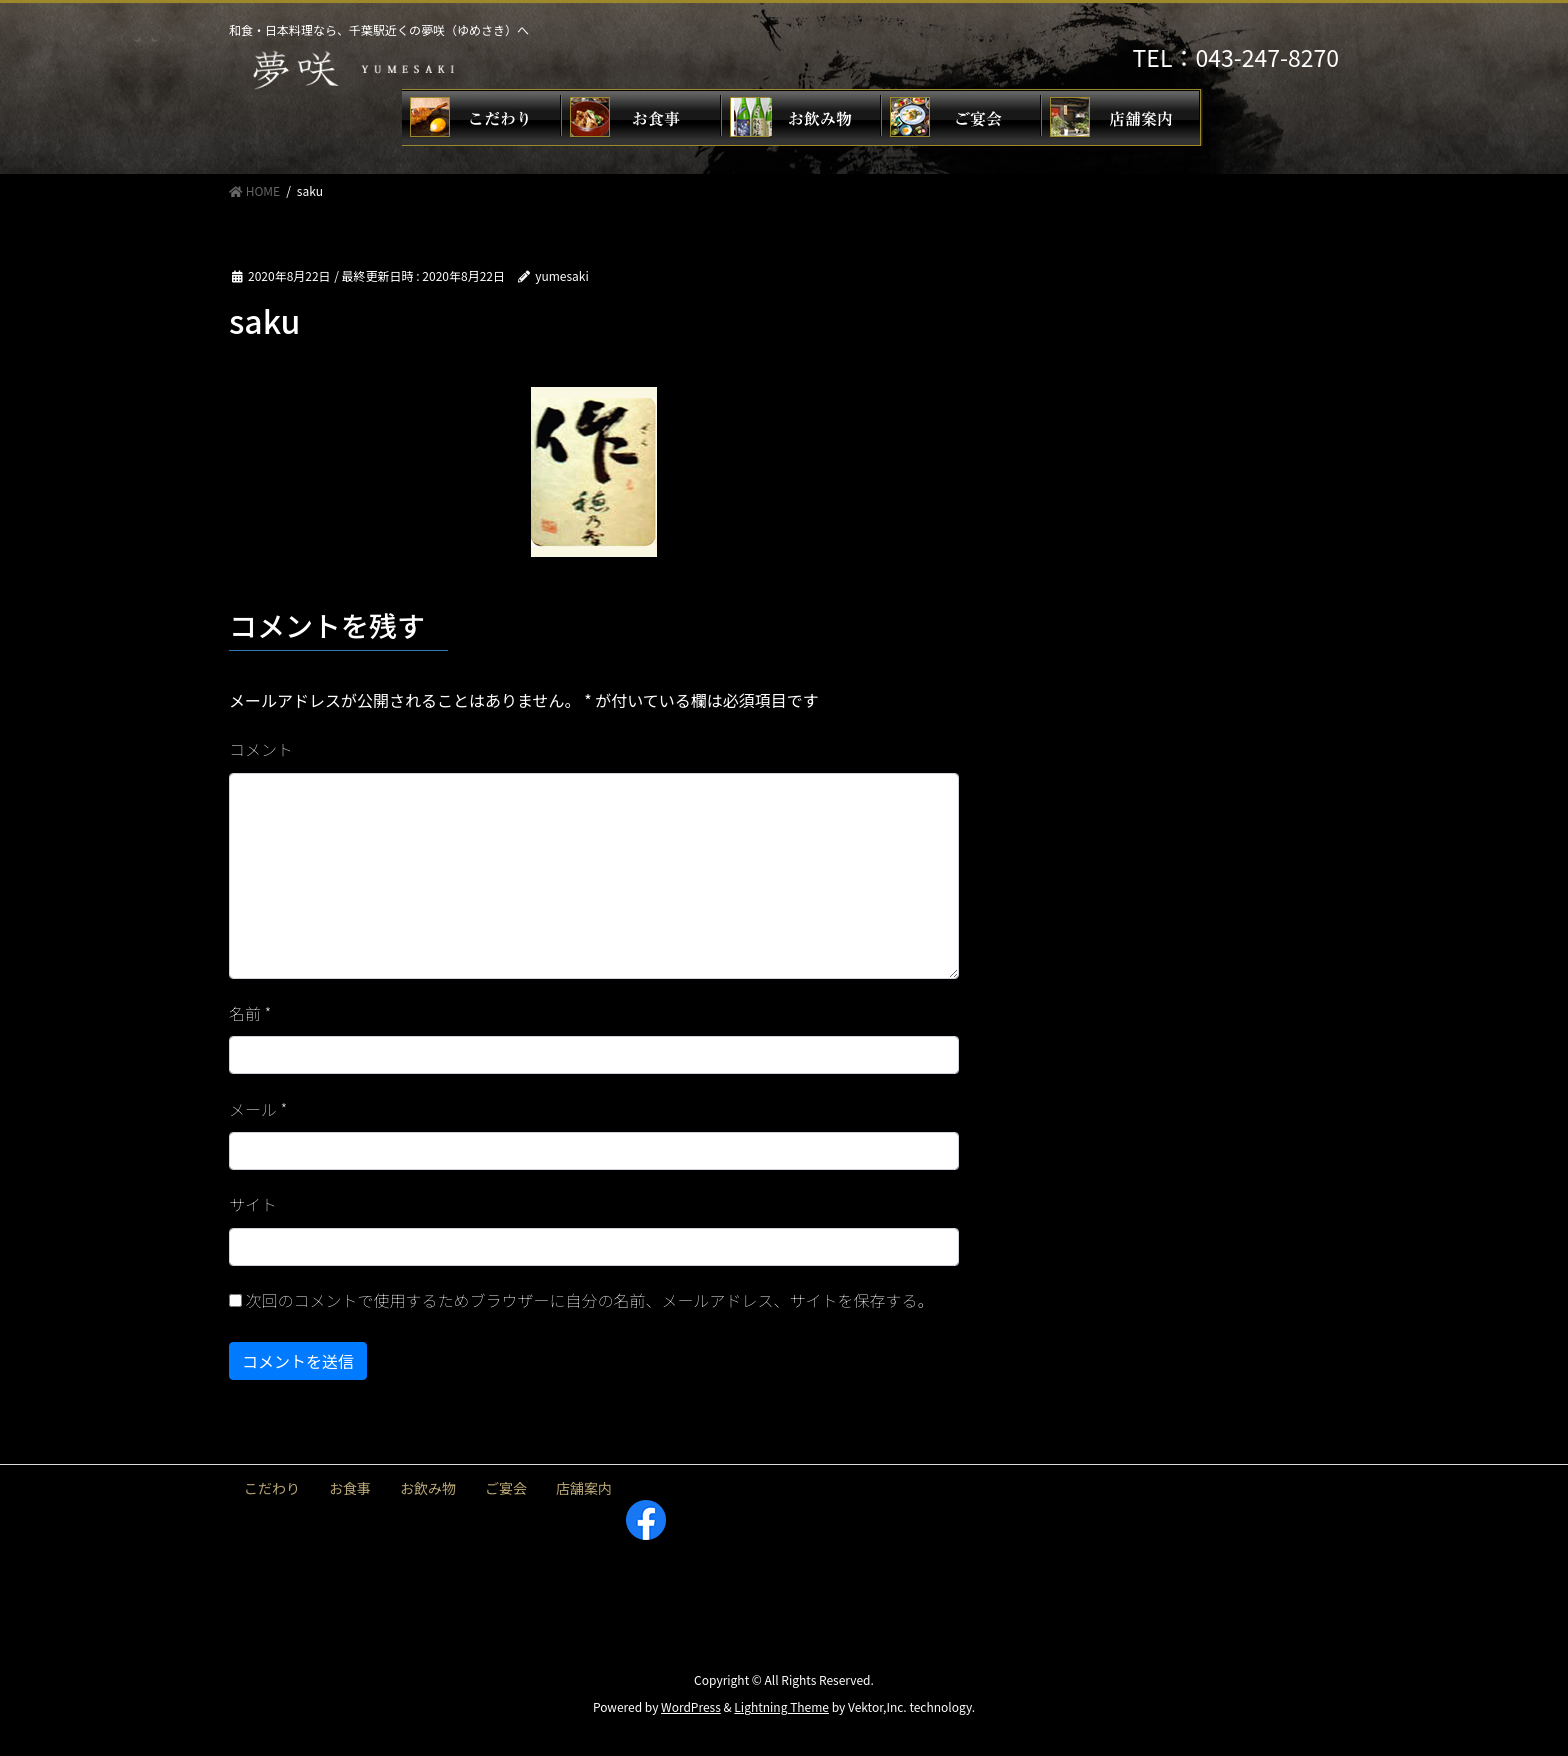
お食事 (350, 1488)
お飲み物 (428, 1488)
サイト (253, 1204)
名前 (250, 1013)
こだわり (272, 1488)
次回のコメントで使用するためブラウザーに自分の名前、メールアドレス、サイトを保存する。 (590, 1300)
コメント (261, 749)
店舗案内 (584, 1488)
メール (258, 1109)
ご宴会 (506, 1488)
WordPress (691, 1706)
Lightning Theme (781, 1706)
